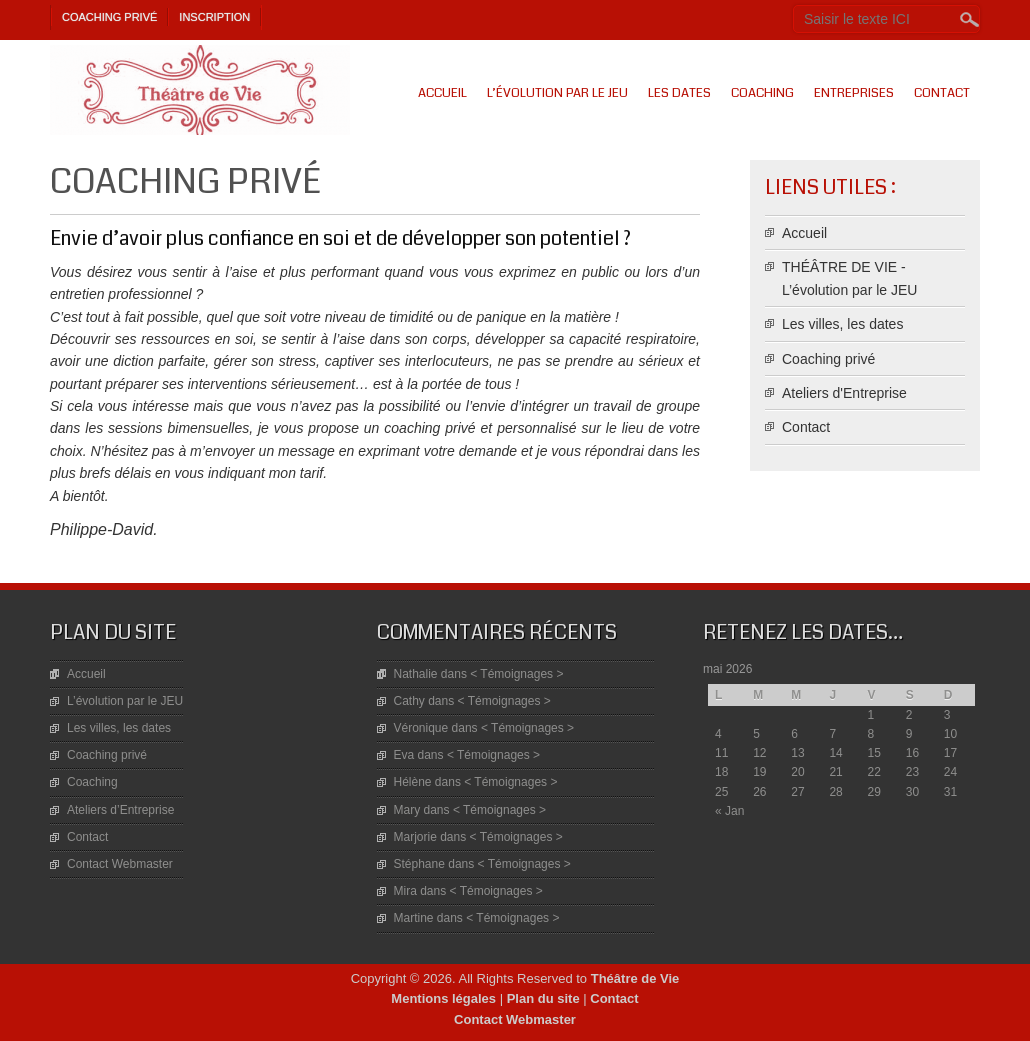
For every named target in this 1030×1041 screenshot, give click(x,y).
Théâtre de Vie (635, 978)
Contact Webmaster (120, 864)
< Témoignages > (516, 674)
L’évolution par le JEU (557, 93)
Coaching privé (109, 17)
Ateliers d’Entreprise (120, 810)
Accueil (442, 93)
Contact (942, 93)
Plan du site (543, 998)
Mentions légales (443, 998)
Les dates (679, 93)
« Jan (729, 811)
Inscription (214, 17)
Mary (407, 810)
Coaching (762, 93)
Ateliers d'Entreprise (844, 393)
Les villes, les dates (842, 324)
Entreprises (854, 93)
